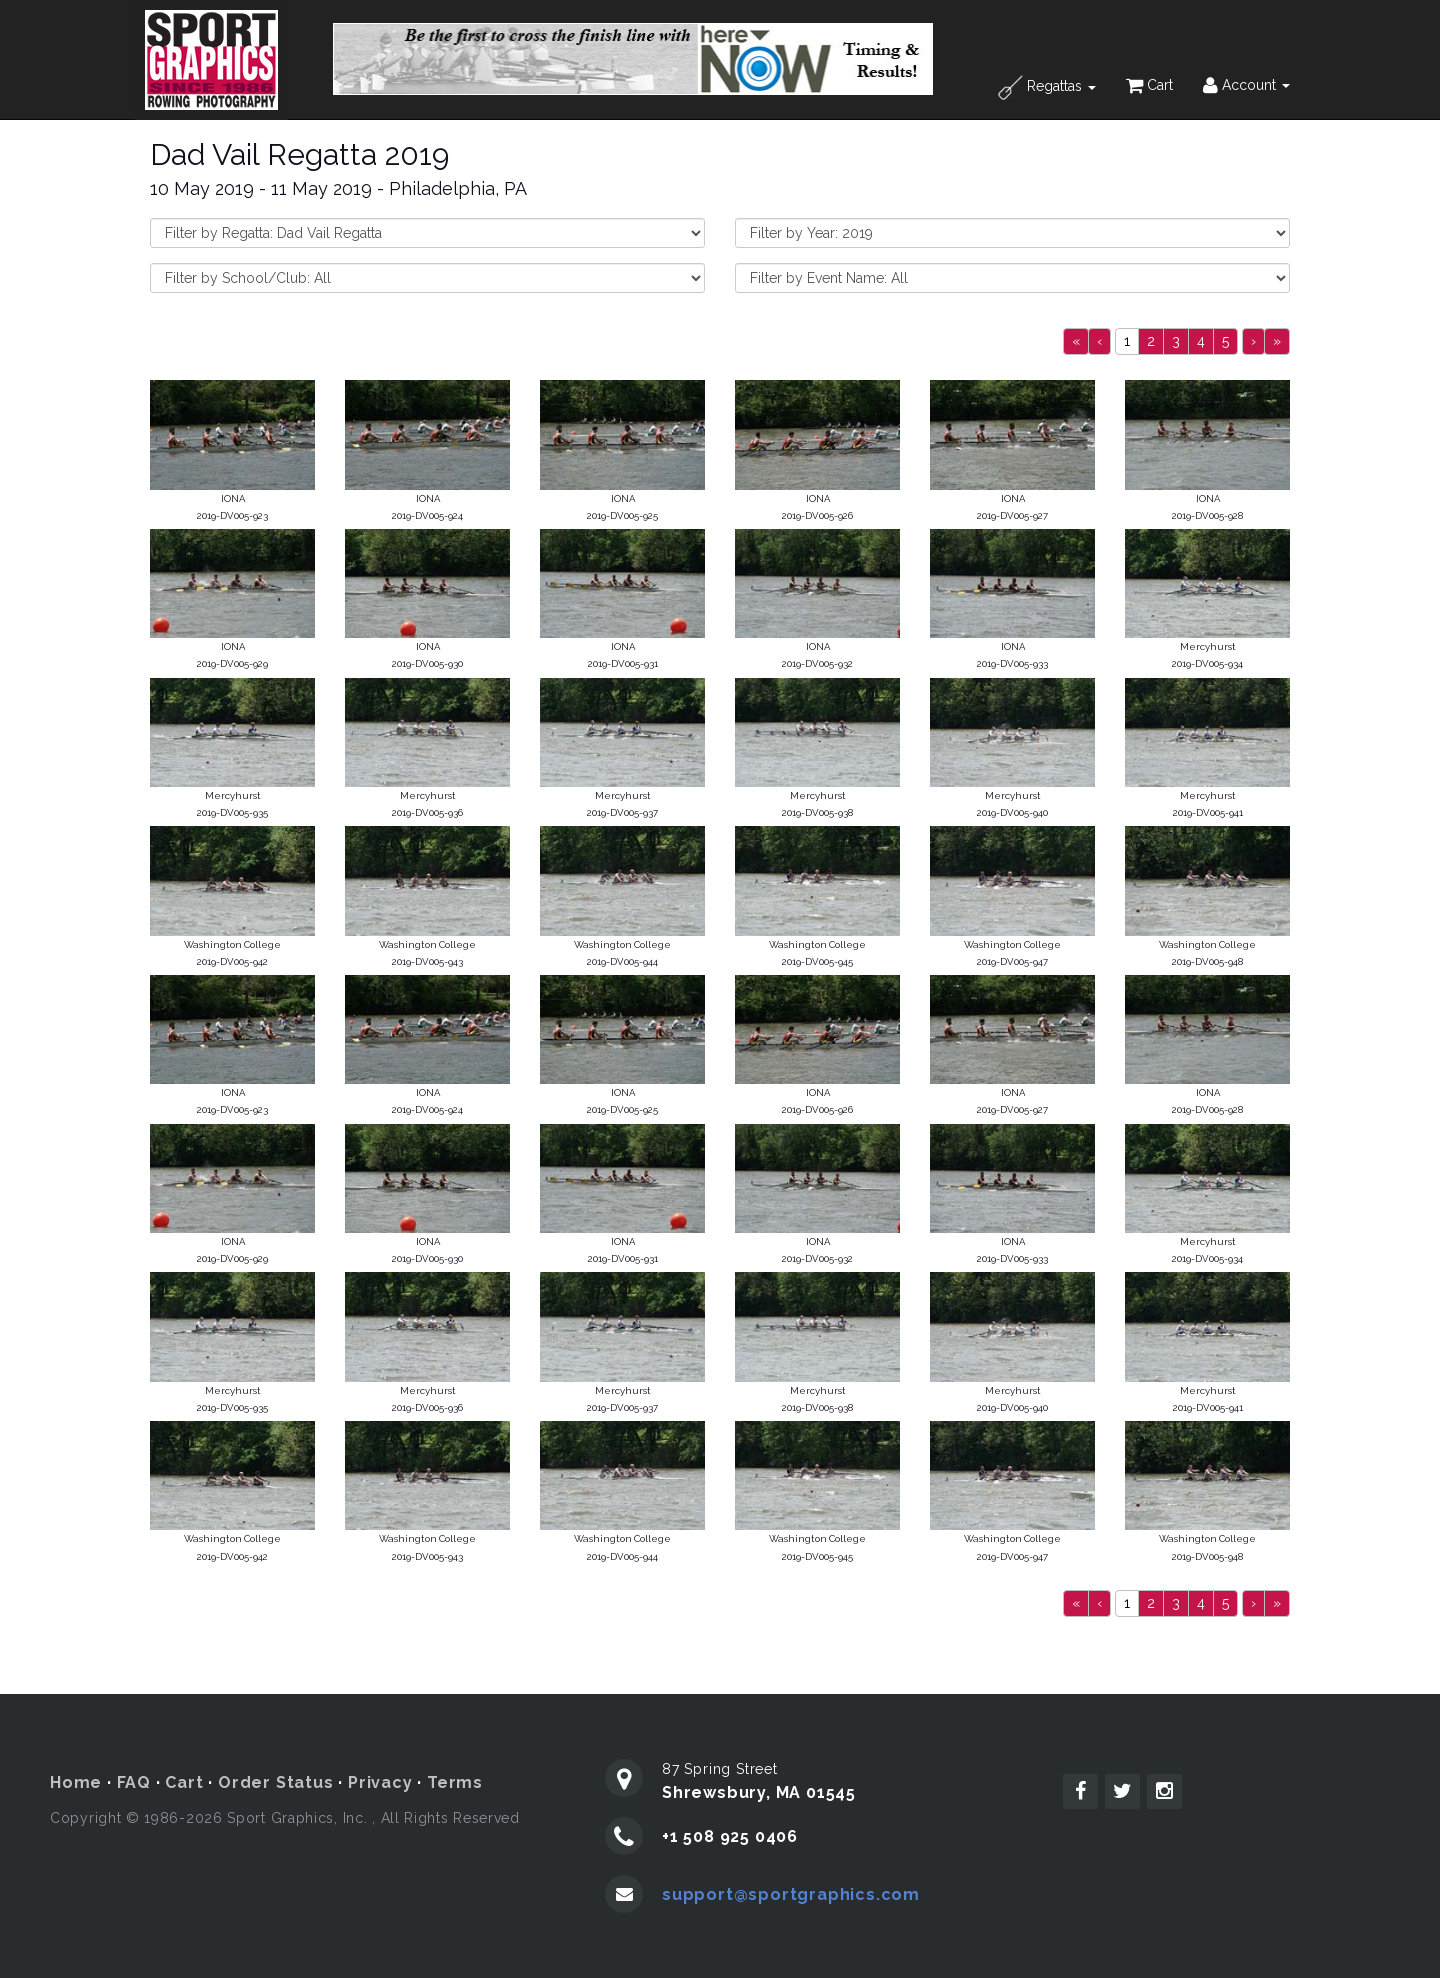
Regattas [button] (1047, 87)
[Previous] (1076, 341)
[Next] (1253, 341)
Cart (1149, 85)
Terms (455, 1782)
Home (76, 1782)
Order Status (276, 1782)
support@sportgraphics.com (791, 1894)
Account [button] (1246, 85)
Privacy (380, 1782)
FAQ (134, 1782)
